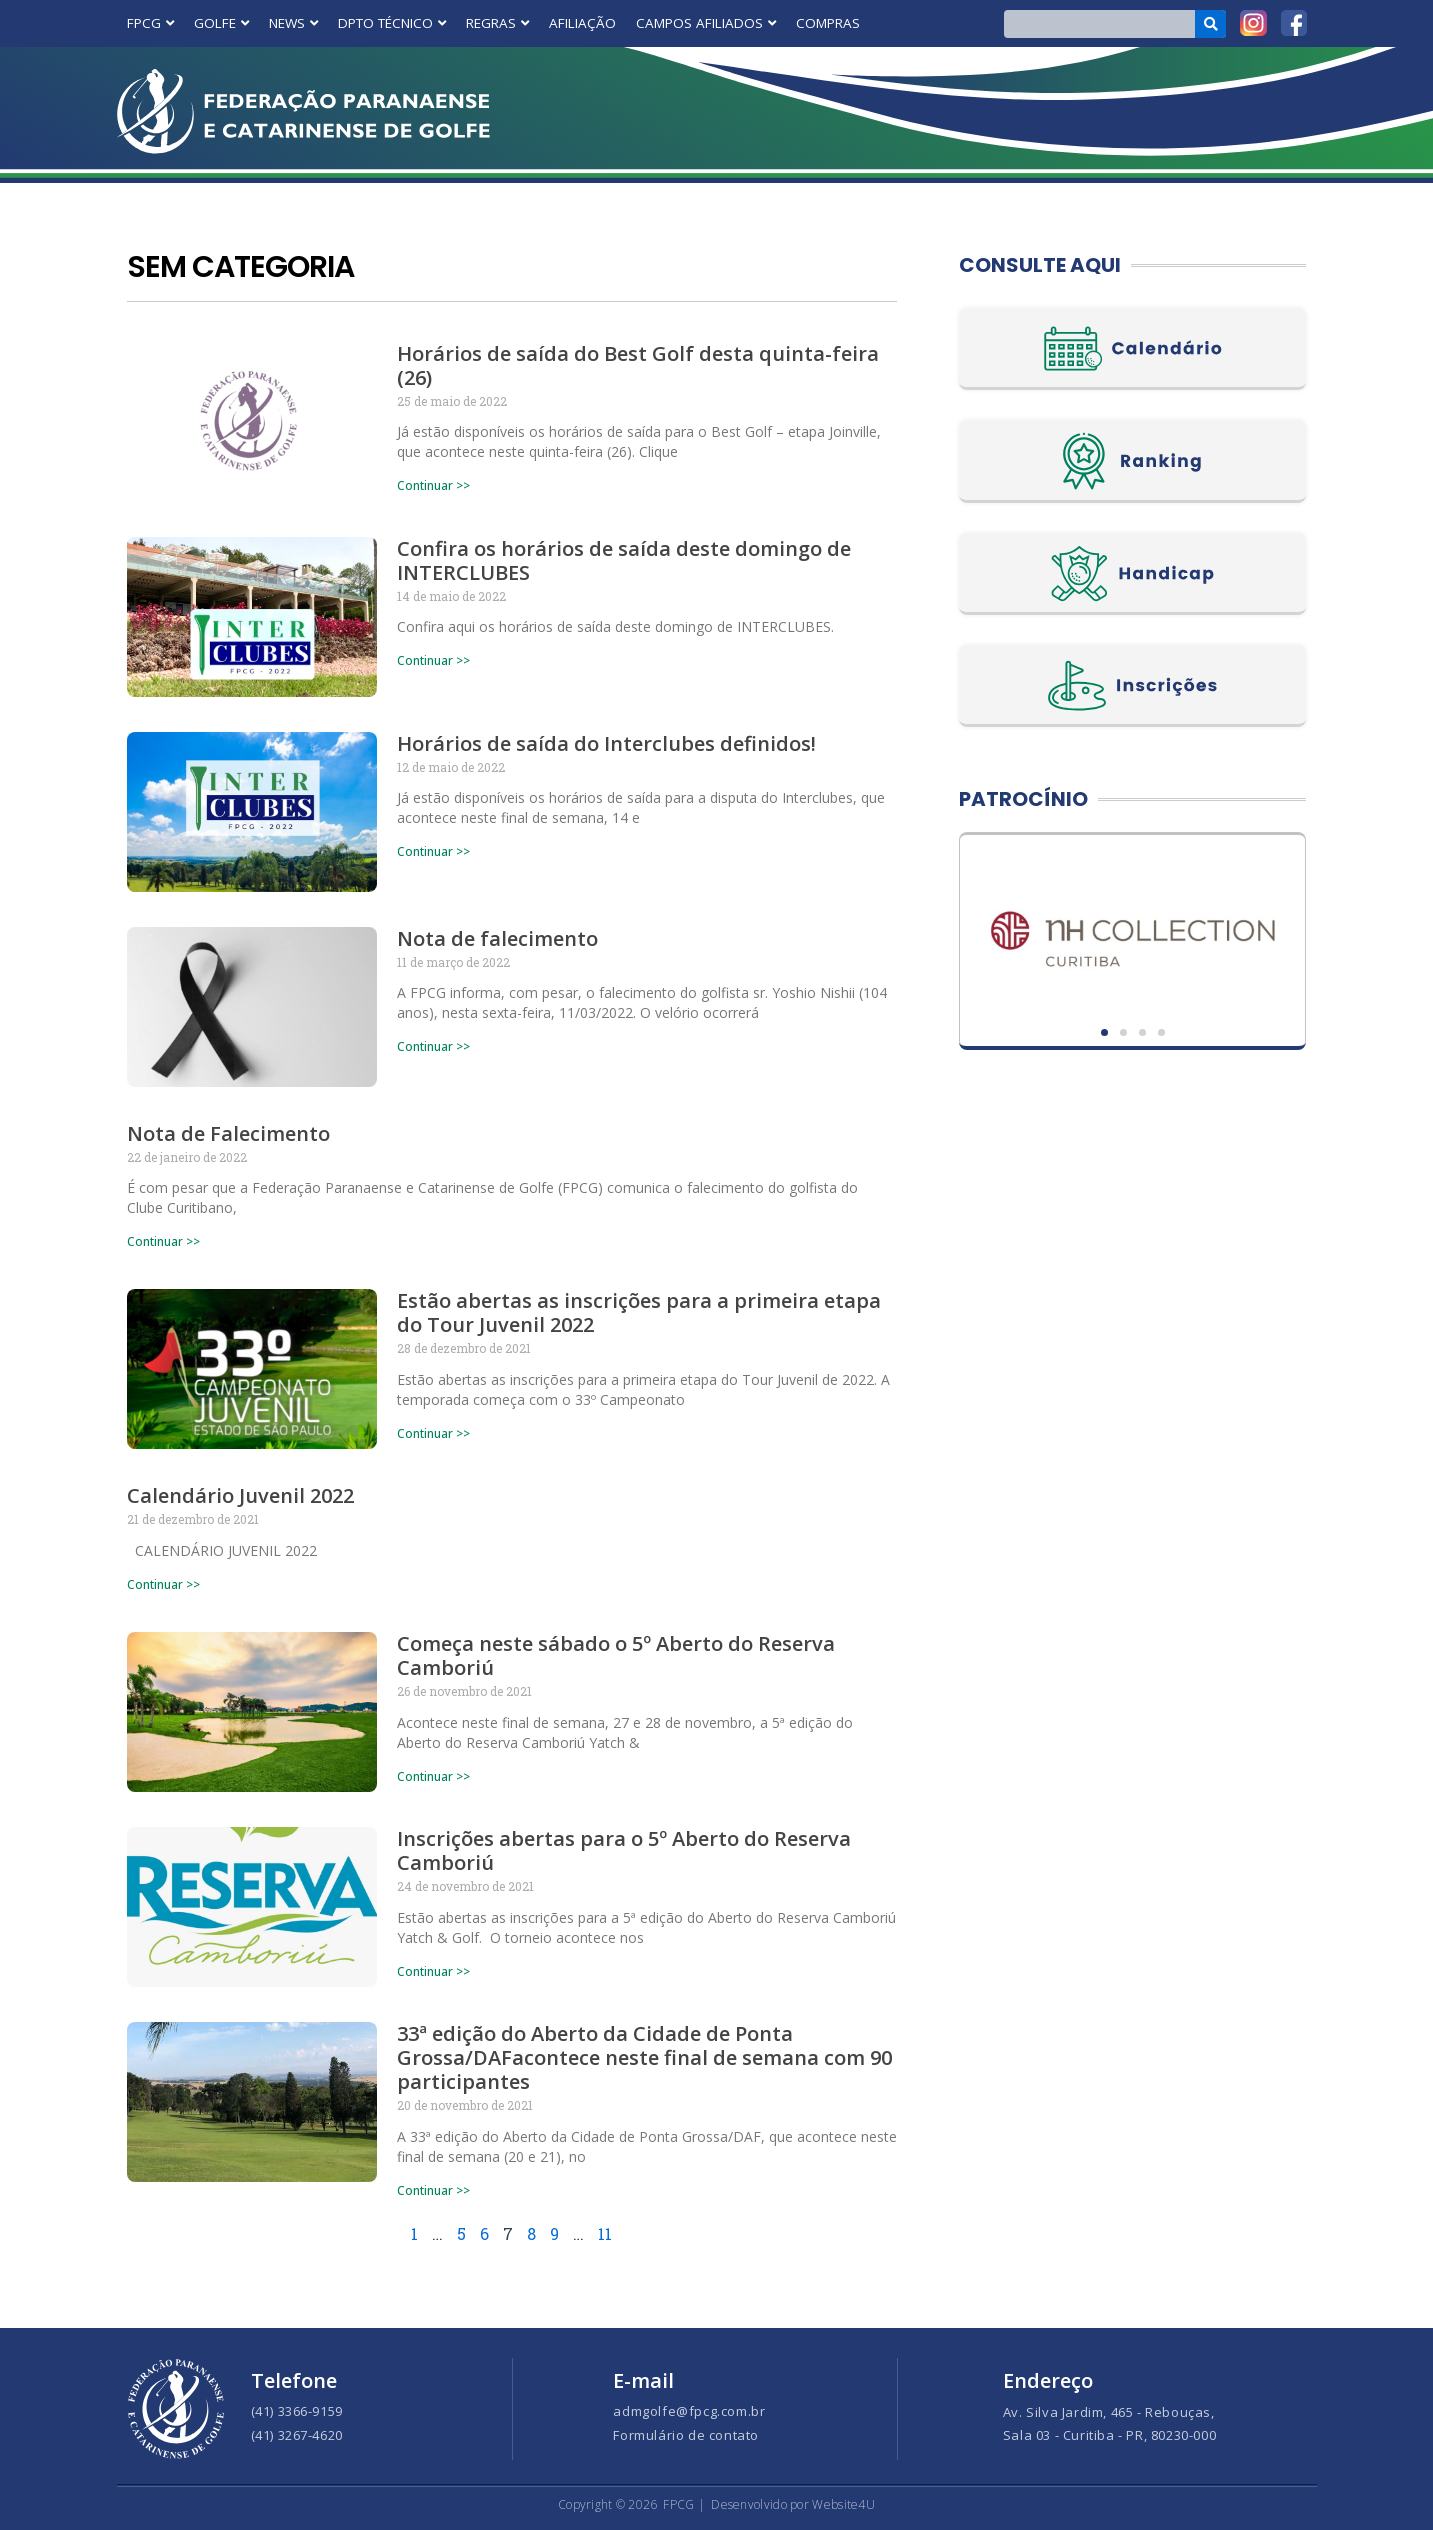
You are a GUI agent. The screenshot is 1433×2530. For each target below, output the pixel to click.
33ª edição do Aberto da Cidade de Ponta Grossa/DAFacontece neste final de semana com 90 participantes (644, 2058)
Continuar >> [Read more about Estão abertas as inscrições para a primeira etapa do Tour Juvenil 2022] (433, 1433)
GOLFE (221, 23)
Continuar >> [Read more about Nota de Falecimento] (163, 1241)
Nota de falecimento (497, 938)
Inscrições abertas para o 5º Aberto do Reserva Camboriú (624, 1851)
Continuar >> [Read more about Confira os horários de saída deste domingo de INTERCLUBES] (433, 660)
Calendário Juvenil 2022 (240, 1496)
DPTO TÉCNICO (392, 23)
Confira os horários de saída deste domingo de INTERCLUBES (624, 560)
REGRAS (497, 23)
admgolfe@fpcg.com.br (689, 2411)
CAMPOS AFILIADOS (706, 23)
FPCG (150, 23)
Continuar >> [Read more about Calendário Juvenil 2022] (163, 1584)
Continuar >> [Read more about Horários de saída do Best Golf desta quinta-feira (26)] (433, 485)
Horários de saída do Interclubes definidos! (606, 743)
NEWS (293, 23)
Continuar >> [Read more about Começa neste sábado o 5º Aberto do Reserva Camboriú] (433, 1776)
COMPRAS (828, 23)
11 (606, 2234)
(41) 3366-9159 (297, 2411)
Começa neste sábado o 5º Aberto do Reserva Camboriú (616, 1656)
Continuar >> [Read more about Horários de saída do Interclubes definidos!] (433, 851)
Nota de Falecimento (228, 1133)
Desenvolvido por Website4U (793, 2504)
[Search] (1210, 24)
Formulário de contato (686, 2435)
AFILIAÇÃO (582, 23)
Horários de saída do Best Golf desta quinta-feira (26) (638, 365)
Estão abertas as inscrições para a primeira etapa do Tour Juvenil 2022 (639, 1313)
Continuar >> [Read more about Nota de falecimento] (433, 1046)
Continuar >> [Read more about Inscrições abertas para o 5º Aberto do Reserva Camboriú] (433, 1971)
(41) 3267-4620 (297, 2435)
